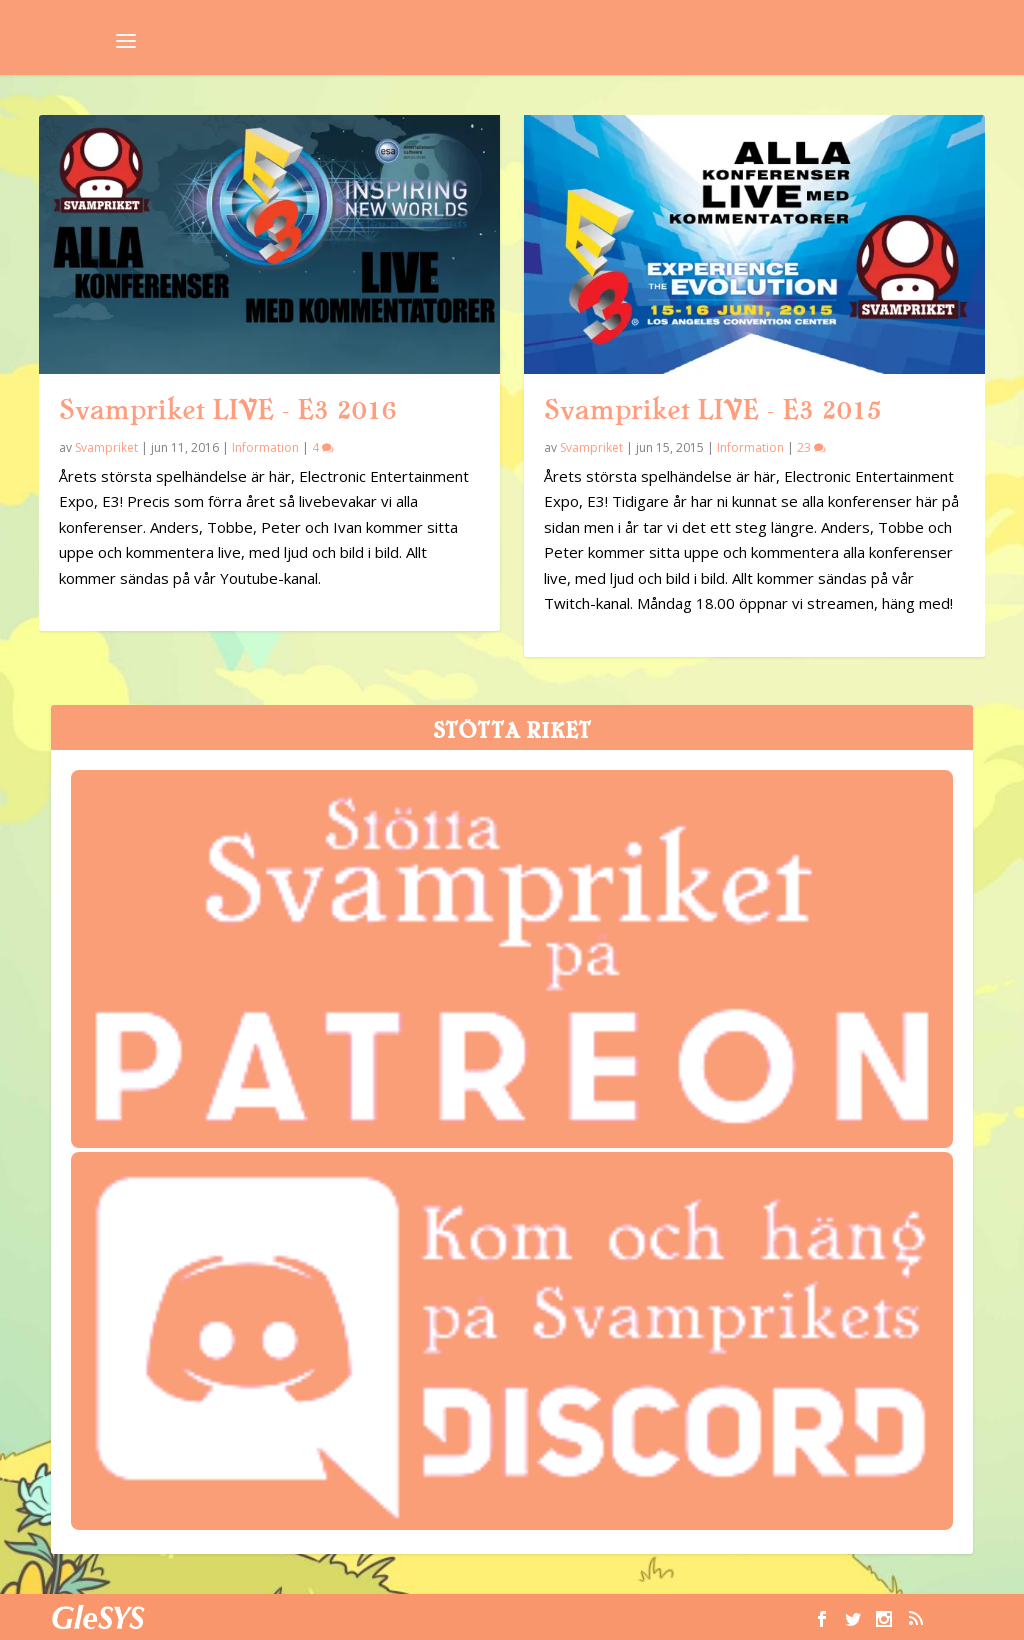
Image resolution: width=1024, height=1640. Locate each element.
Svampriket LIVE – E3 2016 (227, 410)
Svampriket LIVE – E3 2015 (712, 410)
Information (265, 447)
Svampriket (106, 447)
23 (811, 447)
